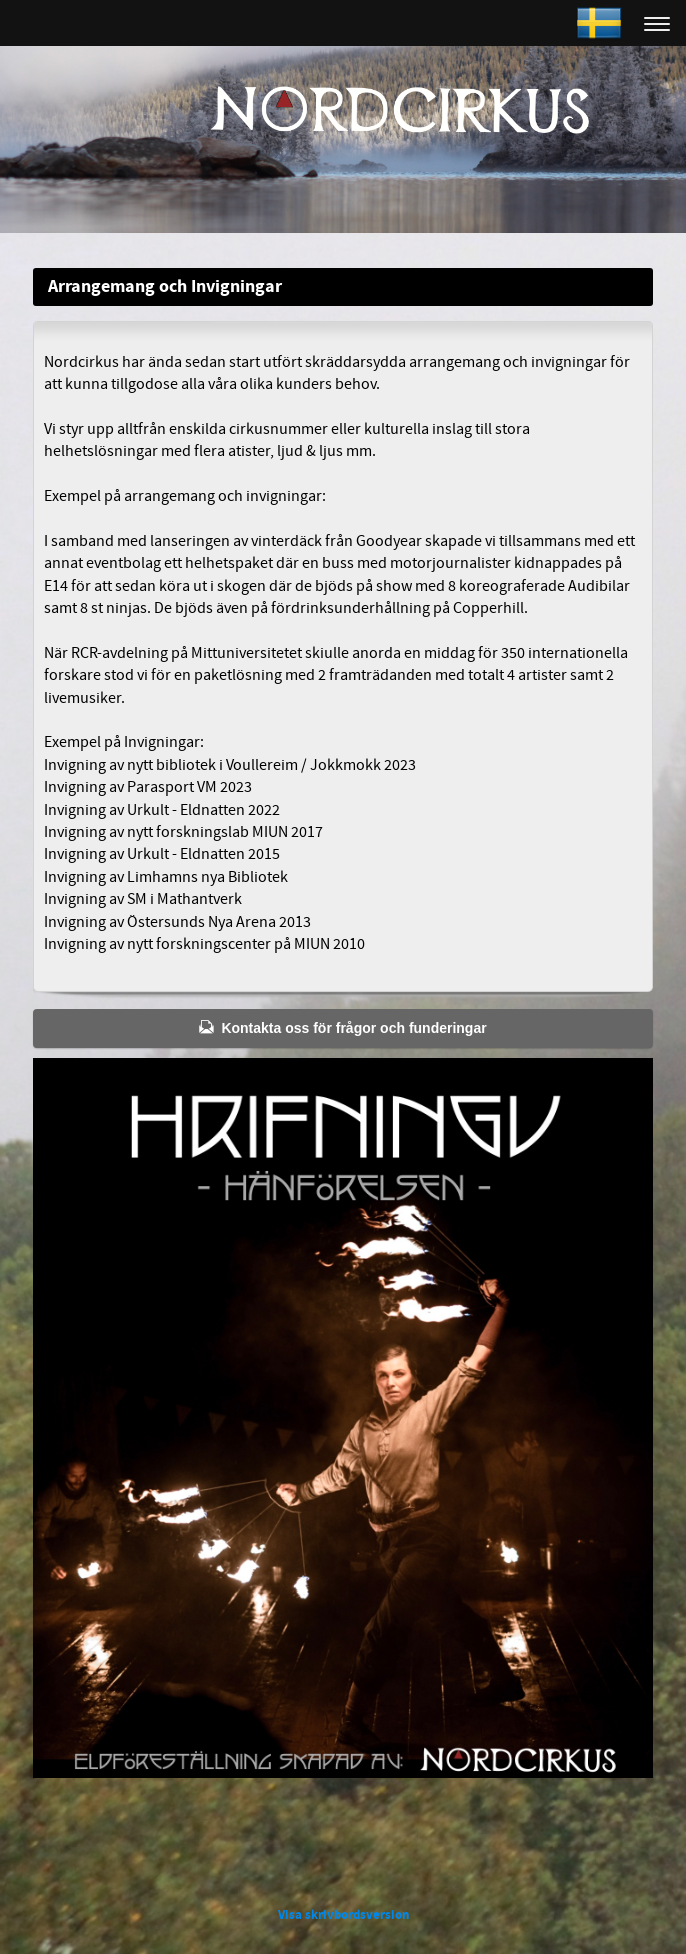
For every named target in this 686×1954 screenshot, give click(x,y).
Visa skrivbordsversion (343, 1915)
